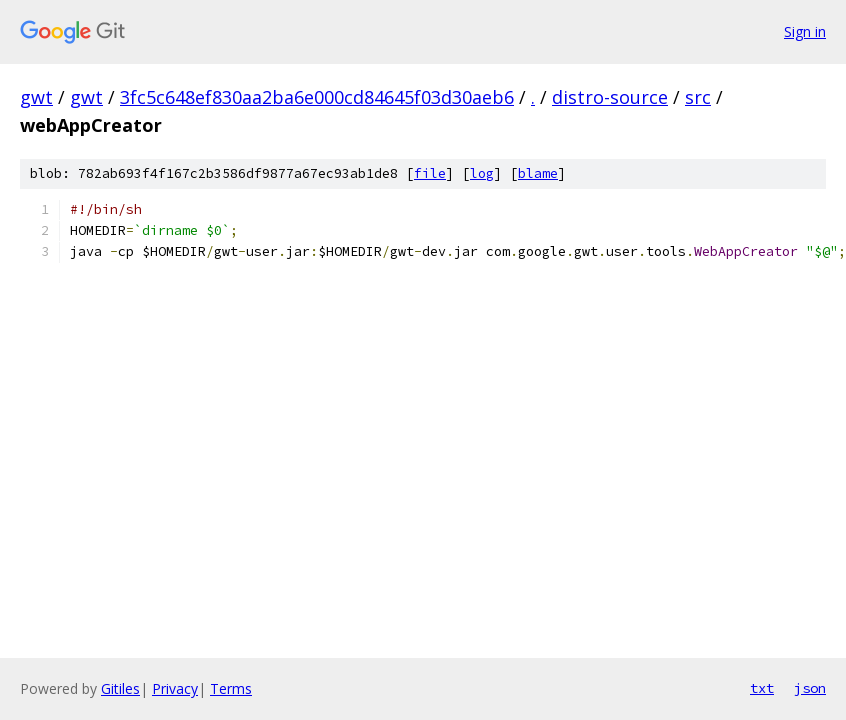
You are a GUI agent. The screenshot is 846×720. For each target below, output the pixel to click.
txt (762, 688)
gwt (36, 97)
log (482, 173)
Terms (231, 688)
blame (538, 173)
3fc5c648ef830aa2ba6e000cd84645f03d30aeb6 (317, 97)
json (810, 688)
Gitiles (120, 688)
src (698, 97)
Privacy (175, 688)
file (430, 173)
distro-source (610, 97)
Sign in (805, 31)
